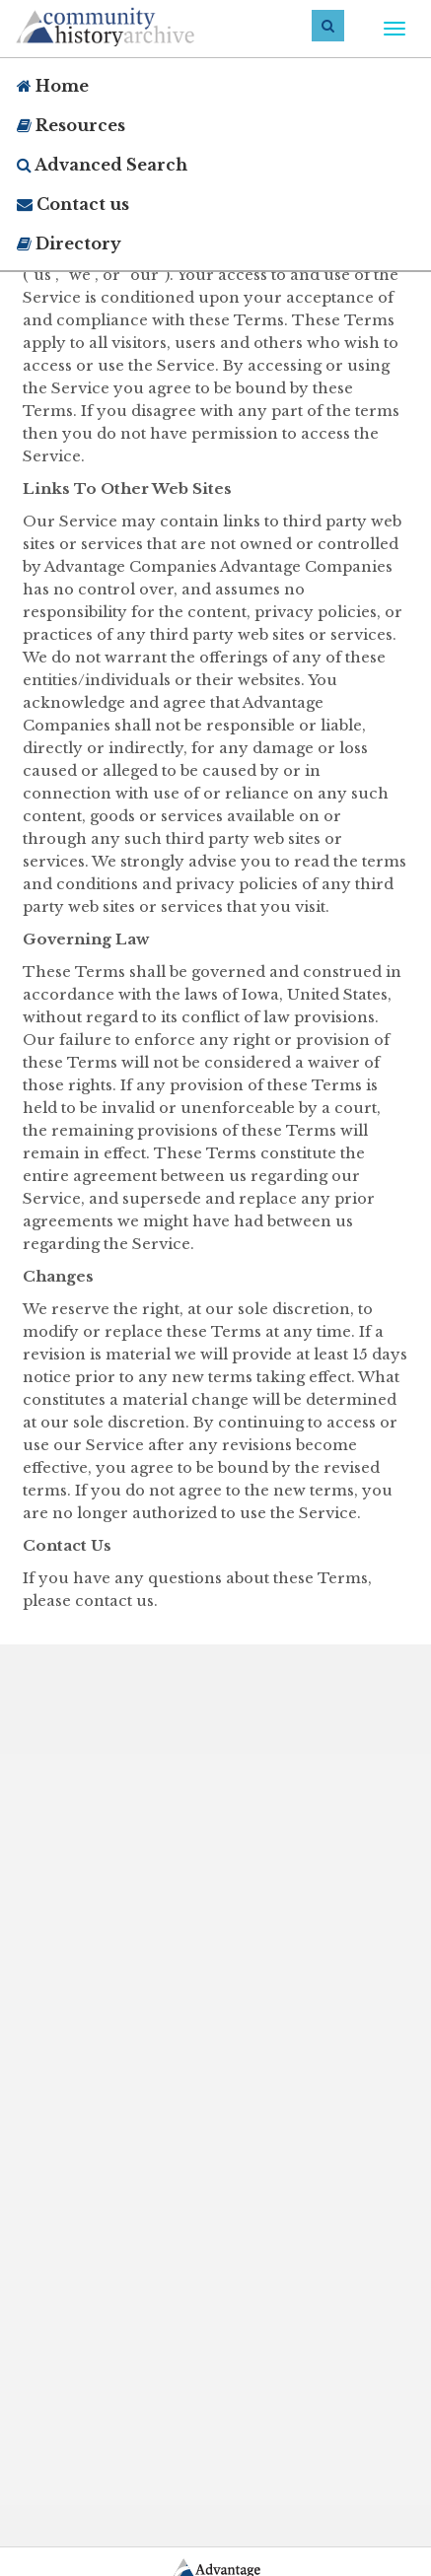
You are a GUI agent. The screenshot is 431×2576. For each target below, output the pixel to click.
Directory (69, 243)
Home (53, 86)
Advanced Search (102, 164)
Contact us (73, 204)
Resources (71, 125)
